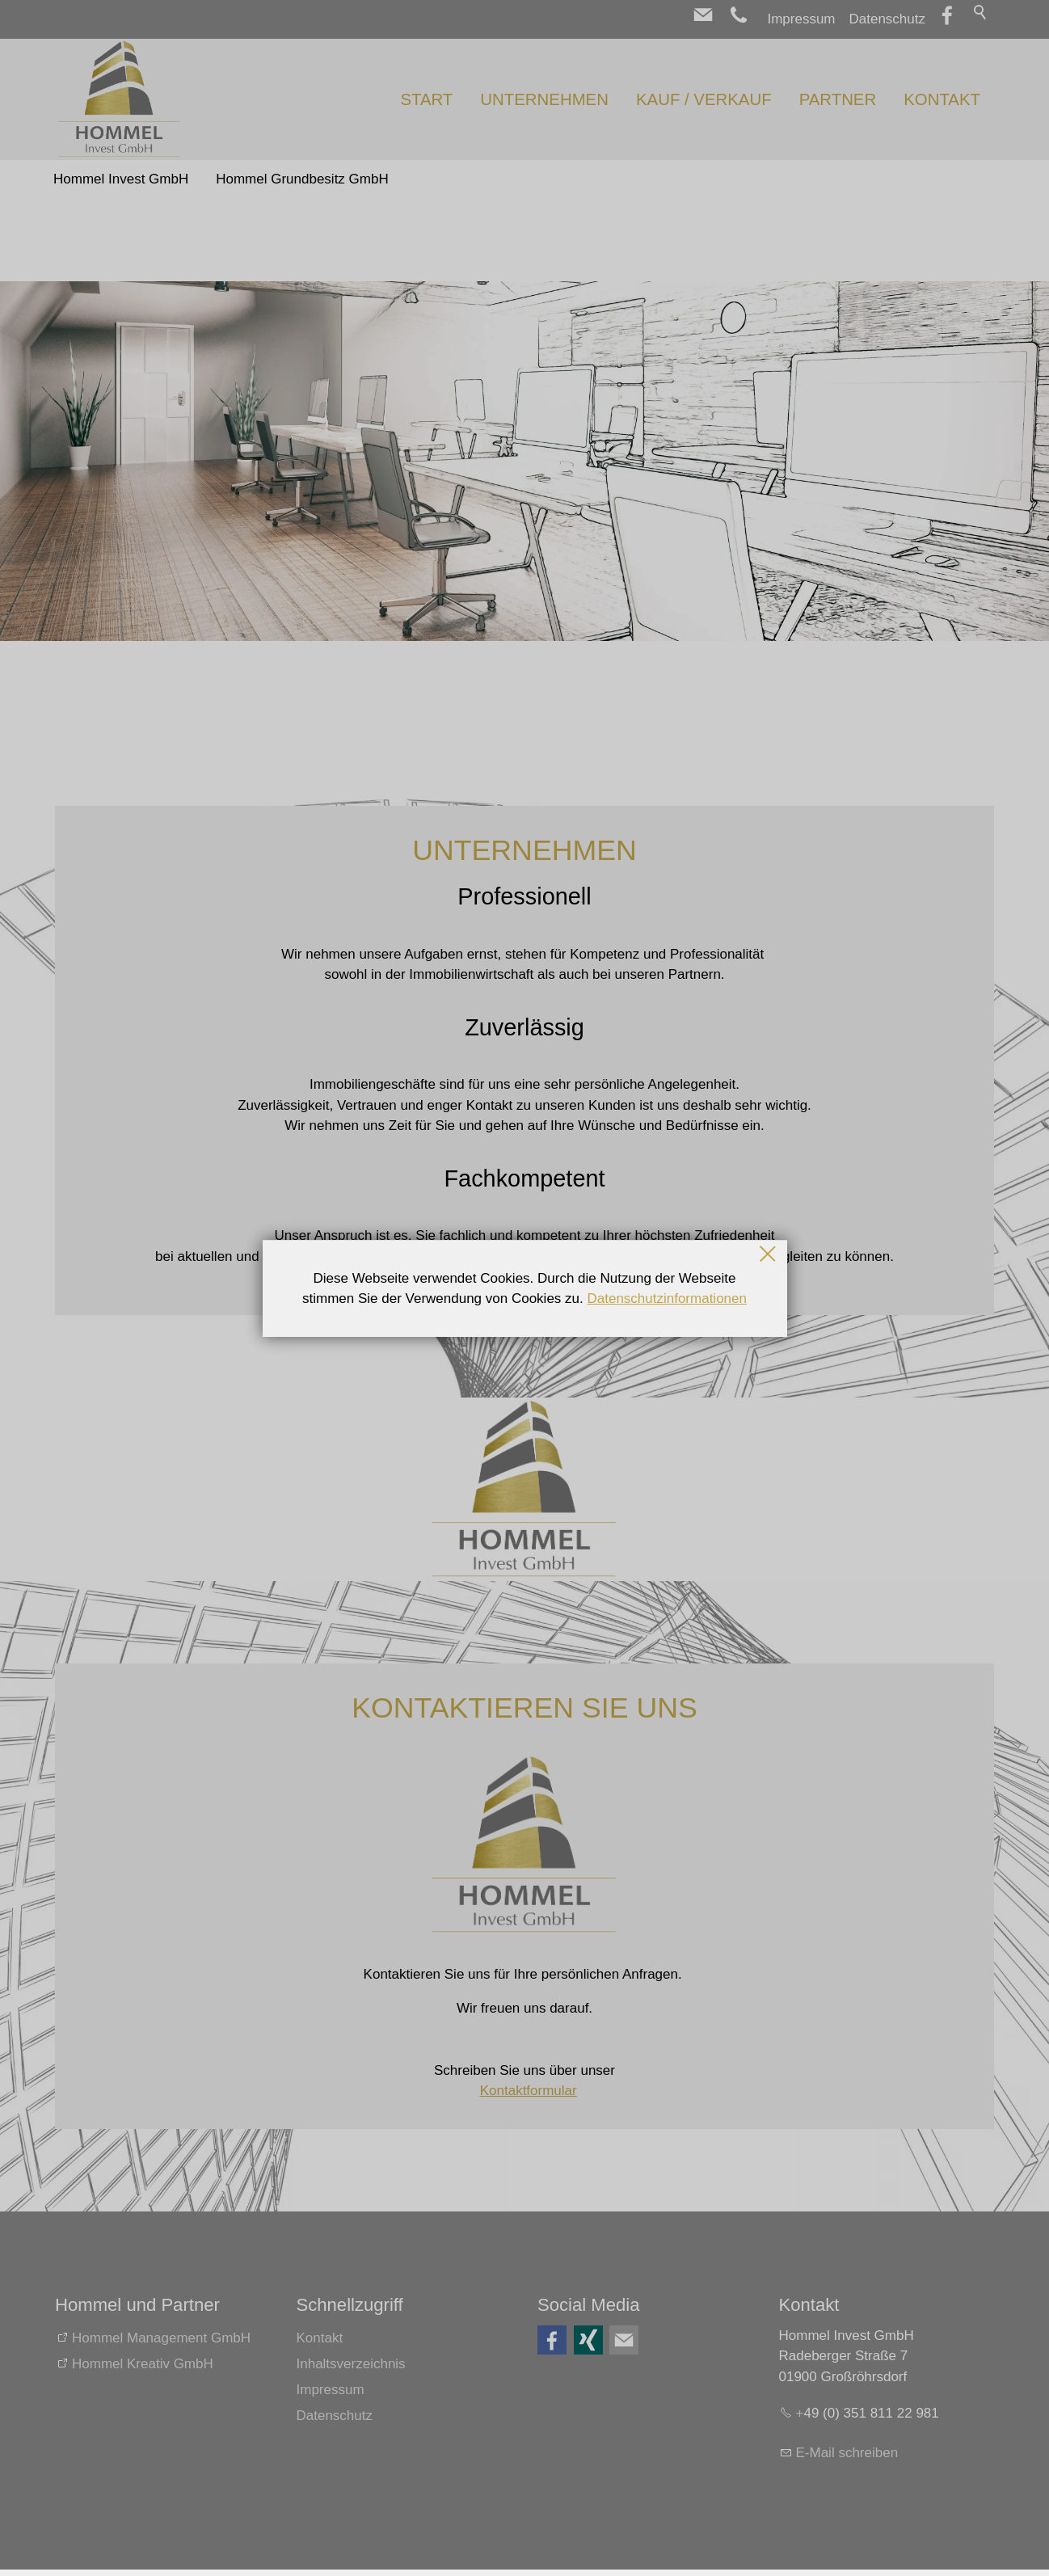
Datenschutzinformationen (667, 1298)
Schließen (768, 1254)
